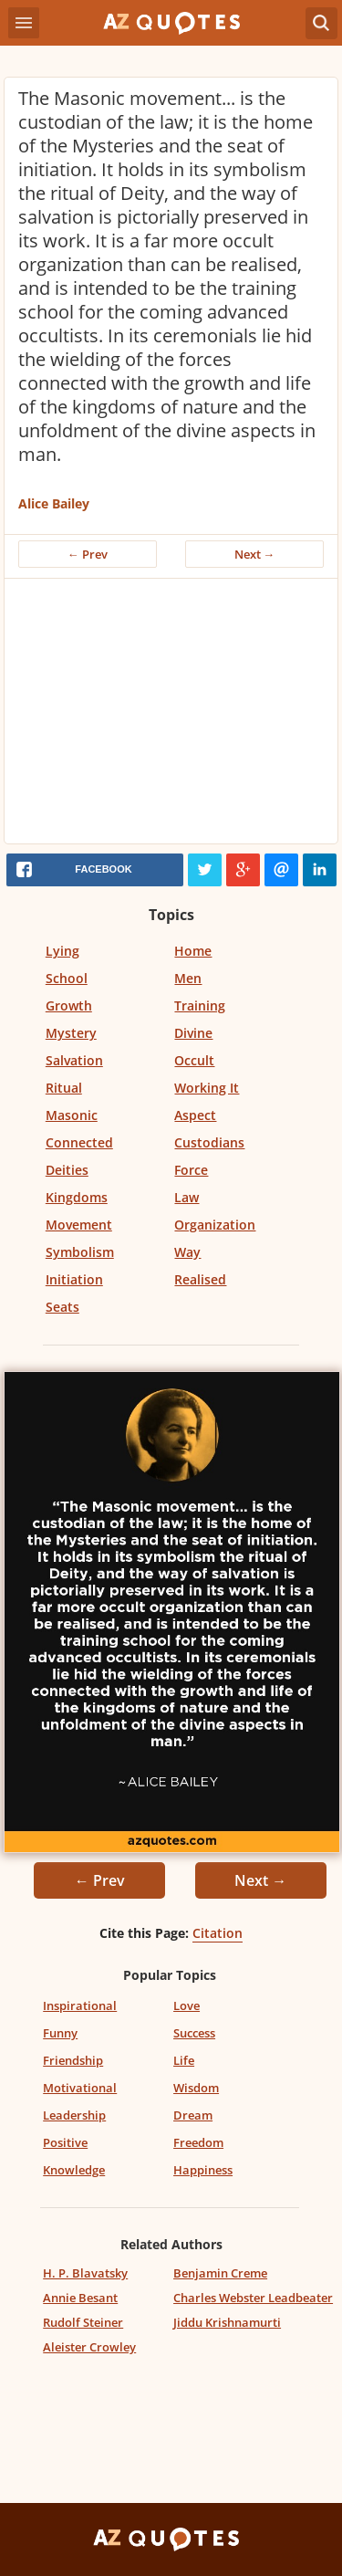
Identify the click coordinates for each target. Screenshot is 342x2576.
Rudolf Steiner (83, 2322)
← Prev (87, 554)
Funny (60, 2033)
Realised (200, 1279)
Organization (214, 1224)
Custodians (209, 1142)
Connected (79, 1142)
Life (183, 2060)
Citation (217, 1933)
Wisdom (196, 2087)
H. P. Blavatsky (85, 2273)
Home (193, 950)
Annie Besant (80, 2297)
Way (187, 1252)
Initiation (74, 1279)
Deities (67, 1169)
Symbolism (80, 1252)
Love (186, 2005)
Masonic (72, 1115)
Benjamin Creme (220, 2273)
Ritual (64, 1087)
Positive (65, 2142)
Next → (254, 554)
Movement (79, 1224)
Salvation (74, 1060)
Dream (192, 2115)
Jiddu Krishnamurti (227, 2322)
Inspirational (80, 2005)
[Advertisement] (171, 715)
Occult (194, 1060)
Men (188, 978)
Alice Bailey (53, 503)
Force (191, 1169)
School (67, 978)
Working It (206, 1087)
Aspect (195, 1115)
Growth (69, 1005)
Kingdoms (77, 1197)
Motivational (80, 2087)
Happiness (203, 2170)
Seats (62, 1306)
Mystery (71, 1033)
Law (186, 1197)
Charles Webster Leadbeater (253, 2297)
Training (199, 1005)
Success (194, 2033)
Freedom (198, 2142)
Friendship (73, 2060)
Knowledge (74, 2170)
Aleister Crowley (89, 2347)
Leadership (74, 2115)
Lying (62, 950)
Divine (193, 1033)
